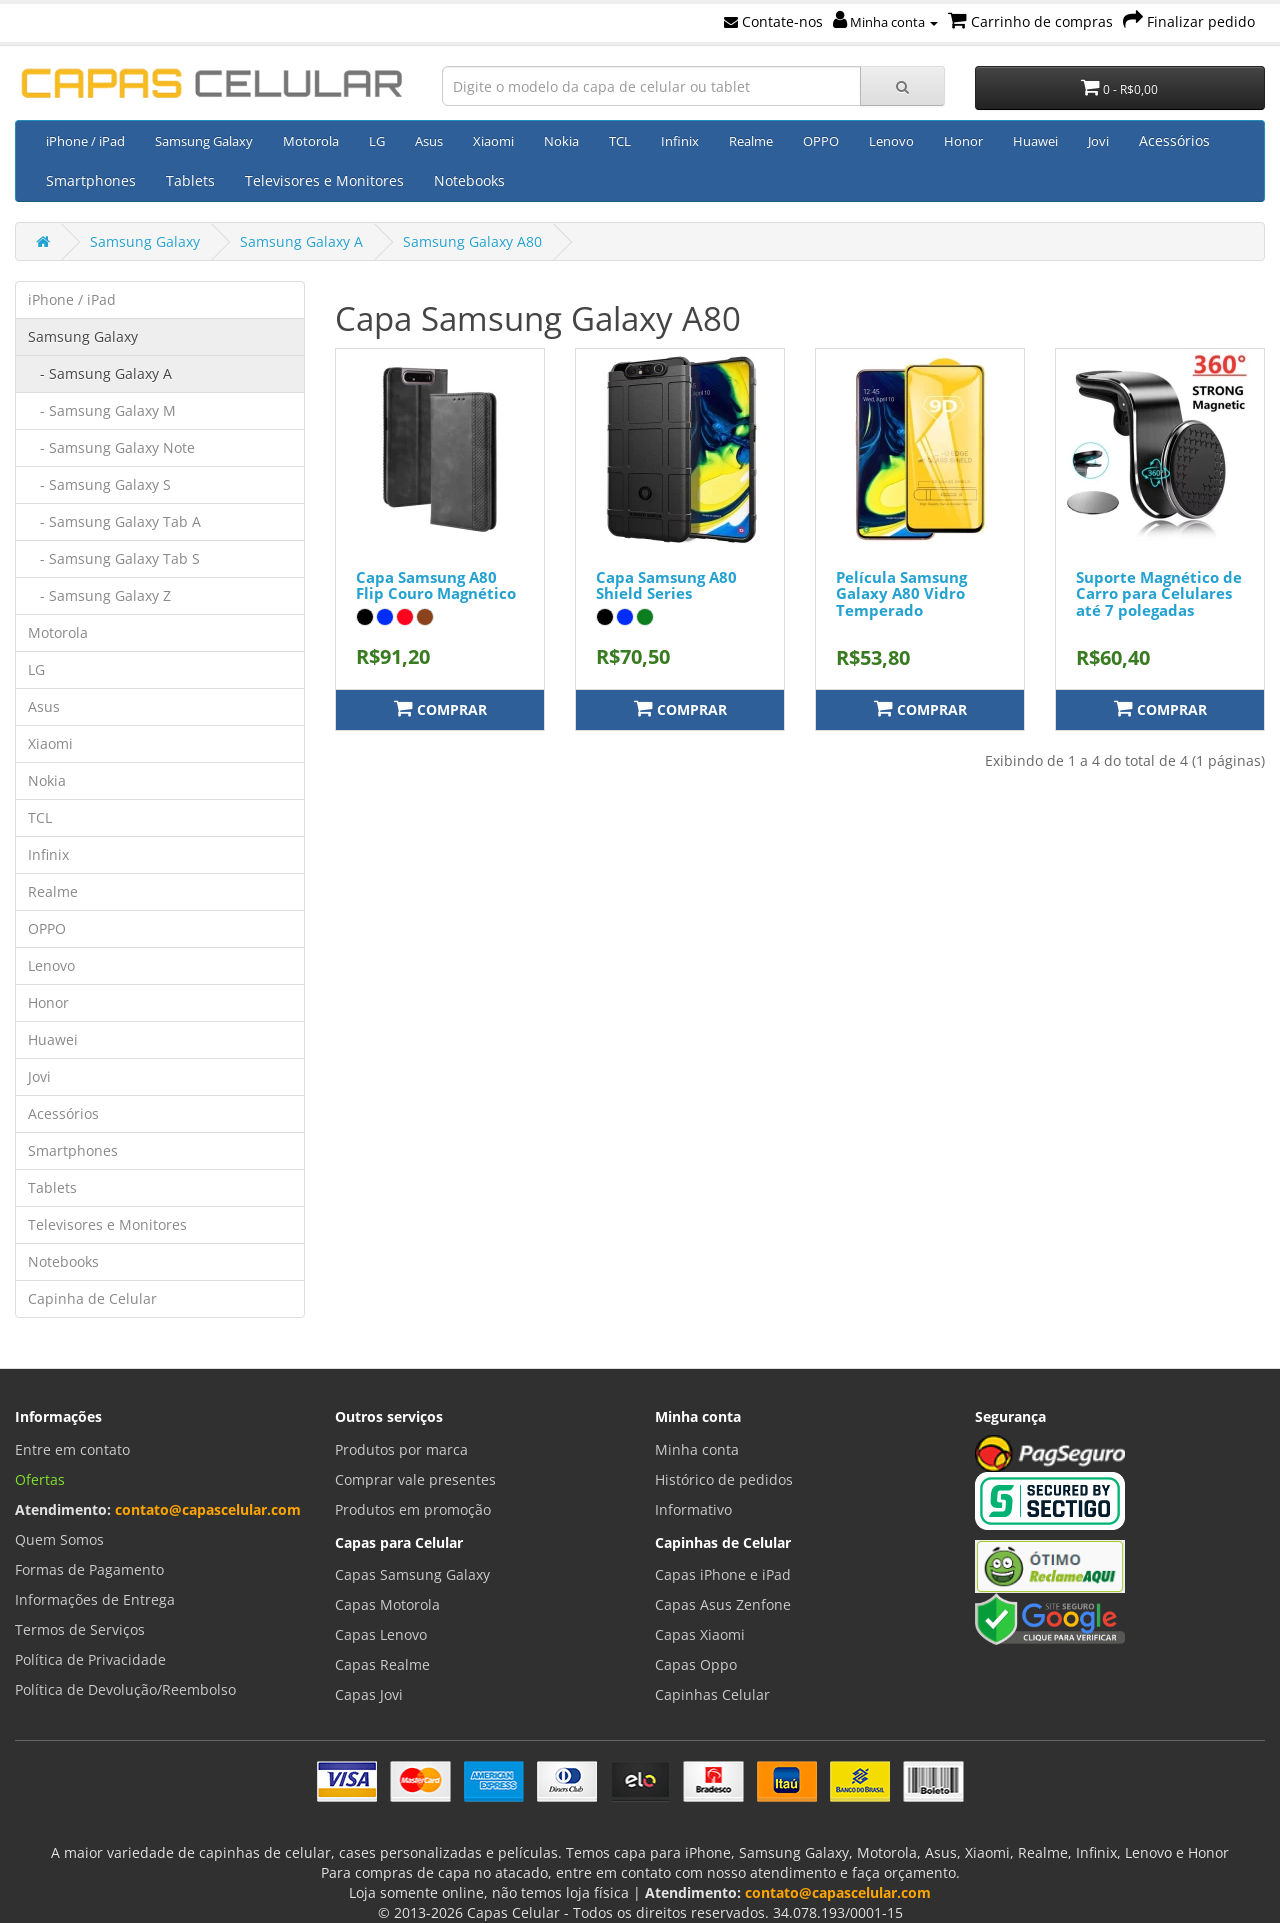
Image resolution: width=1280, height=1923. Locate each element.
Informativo (693, 1509)
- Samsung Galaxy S (99, 484)
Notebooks (469, 180)
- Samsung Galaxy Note (111, 447)
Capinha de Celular (92, 1298)
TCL (620, 141)
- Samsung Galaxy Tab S (114, 558)
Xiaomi (493, 141)
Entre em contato (72, 1449)
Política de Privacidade (90, 1659)
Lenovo (891, 141)
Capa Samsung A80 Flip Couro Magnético (436, 585)
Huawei (1035, 141)
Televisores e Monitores (324, 180)
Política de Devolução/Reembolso (125, 1689)
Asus (429, 141)
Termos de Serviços (80, 1629)
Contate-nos (773, 21)
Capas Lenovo (381, 1634)
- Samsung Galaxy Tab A (114, 521)
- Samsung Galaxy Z (99, 595)
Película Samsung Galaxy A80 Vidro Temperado (901, 593)
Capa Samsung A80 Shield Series (666, 585)
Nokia (561, 141)
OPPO (821, 141)
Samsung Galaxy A (301, 241)
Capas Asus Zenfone (723, 1604)
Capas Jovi (369, 1694)
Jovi (1098, 141)
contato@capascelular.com (208, 1509)
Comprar (440, 708)
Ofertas (40, 1479)
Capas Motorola (387, 1604)
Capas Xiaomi (700, 1634)
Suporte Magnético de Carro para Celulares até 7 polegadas (1159, 593)
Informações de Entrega (95, 1599)
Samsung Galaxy (204, 141)
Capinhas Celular (712, 1694)
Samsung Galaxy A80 (472, 241)
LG (377, 141)
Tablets (190, 180)
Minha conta (885, 22)
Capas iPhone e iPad (723, 1574)
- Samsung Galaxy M (102, 410)
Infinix (680, 141)
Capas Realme (382, 1664)
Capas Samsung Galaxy (412, 1574)
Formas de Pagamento (89, 1569)
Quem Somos (59, 1539)
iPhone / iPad (85, 141)
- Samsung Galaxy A (100, 373)
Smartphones (91, 180)
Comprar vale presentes (415, 1479)
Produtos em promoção (413, 1509)
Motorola (311, 141)
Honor (963, 141)
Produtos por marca (401, 1449)
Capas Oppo (696, 1664)
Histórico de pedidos (724, 1479)
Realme (751, 141)
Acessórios (1174, 140)
